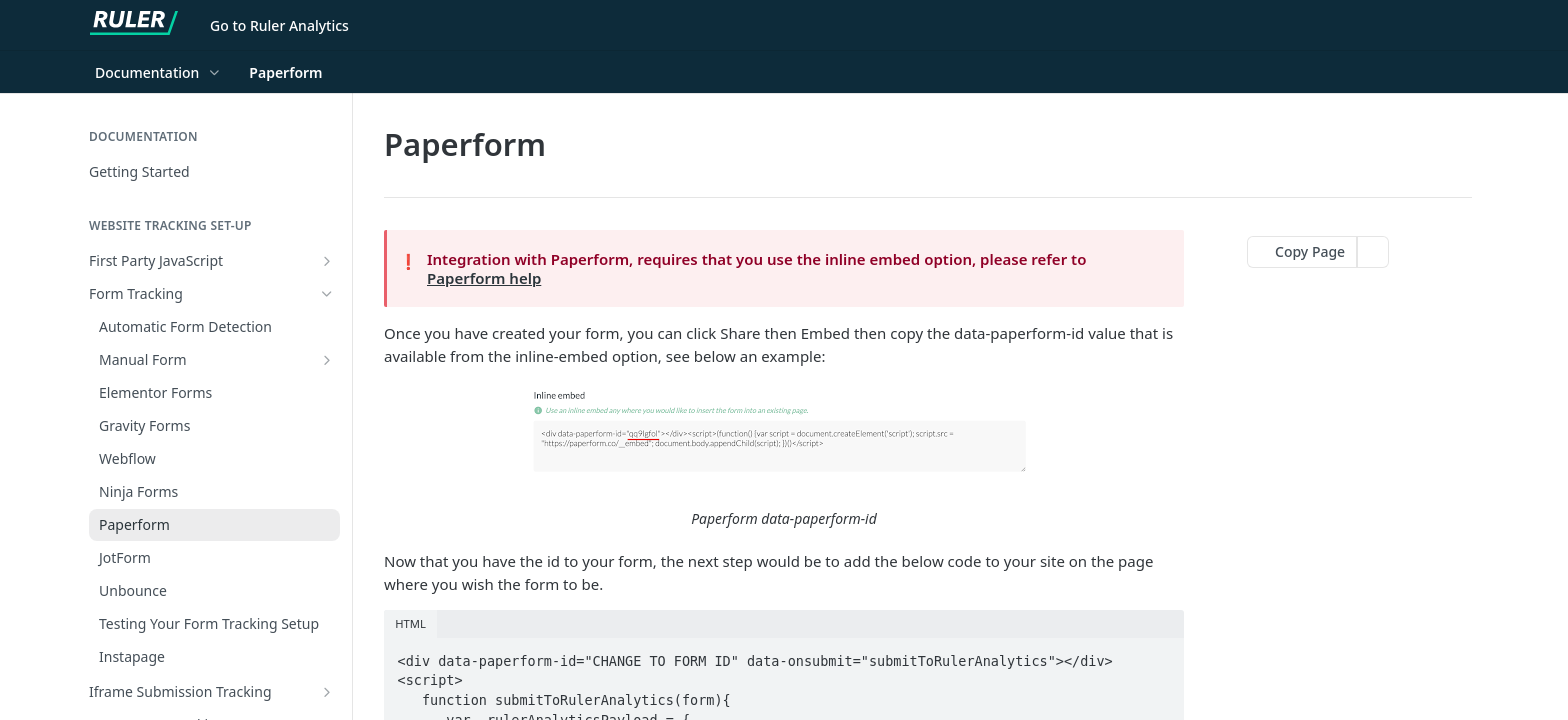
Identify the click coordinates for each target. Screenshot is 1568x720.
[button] (784, 458)
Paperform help (484, 278)
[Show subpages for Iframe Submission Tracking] (327, 692)
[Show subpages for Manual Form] (327, 360)
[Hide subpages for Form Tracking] (327, 294)
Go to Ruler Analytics (279, 25)
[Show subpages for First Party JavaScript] (327, 261)
